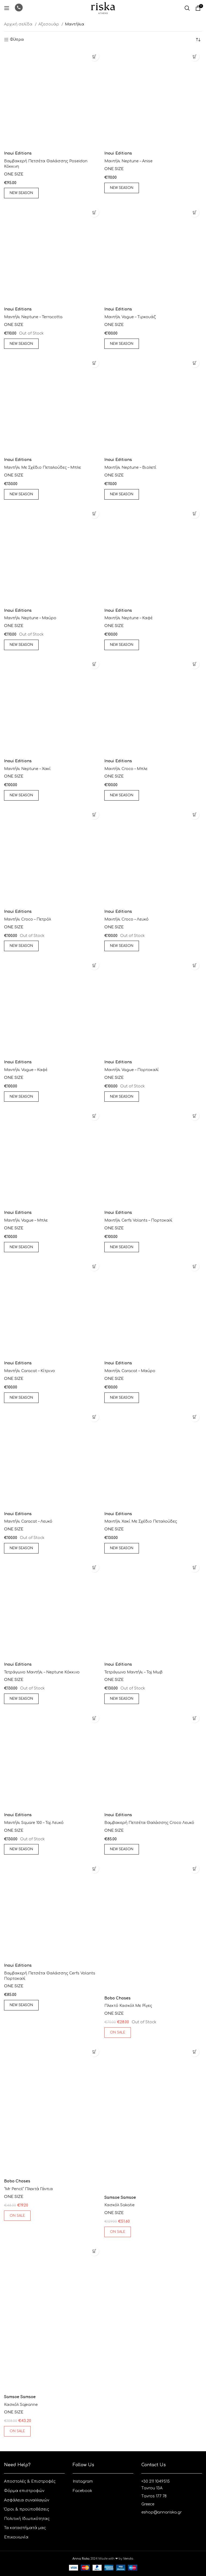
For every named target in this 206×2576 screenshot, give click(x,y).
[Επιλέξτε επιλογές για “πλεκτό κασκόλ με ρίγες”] (194, 1868)
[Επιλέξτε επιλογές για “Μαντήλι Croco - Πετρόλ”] (94, 814)
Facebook (82, 2491)
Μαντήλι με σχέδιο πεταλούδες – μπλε (42, 468)
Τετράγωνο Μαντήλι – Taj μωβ (133, 1672)
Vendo (128, 2558)
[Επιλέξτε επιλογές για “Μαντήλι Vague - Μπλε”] (94, 1115)
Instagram (83, 2481)
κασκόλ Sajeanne (21, 2405)
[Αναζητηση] (187, 8)
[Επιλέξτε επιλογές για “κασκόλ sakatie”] (194, 2052)
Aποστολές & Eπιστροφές (30, 2481)
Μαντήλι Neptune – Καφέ (128, 618)
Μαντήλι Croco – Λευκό (126, 919)
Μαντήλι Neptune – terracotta (33, 317)
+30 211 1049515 (155, 2481)
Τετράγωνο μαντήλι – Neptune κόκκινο (42, 1672)
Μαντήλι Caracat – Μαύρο (129, 1371)
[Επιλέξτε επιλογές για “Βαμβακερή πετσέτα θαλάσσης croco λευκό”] (194, 1718)
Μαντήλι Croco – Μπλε (126, 769)
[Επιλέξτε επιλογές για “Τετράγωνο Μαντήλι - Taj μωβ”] (194, 1567)
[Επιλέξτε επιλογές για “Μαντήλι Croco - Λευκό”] (194, 814)
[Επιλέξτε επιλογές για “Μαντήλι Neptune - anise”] (194, 56)
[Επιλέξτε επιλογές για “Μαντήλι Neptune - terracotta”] (94, 212)
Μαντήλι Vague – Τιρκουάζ (130, 317)
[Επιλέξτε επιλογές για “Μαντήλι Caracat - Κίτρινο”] (94, 1266)
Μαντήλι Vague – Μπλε (26, 1220)
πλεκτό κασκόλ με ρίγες (128, 2006)
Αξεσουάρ (49, 24)
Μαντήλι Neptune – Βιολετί (130, 468)
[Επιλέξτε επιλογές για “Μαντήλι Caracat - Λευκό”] (94, 1417)
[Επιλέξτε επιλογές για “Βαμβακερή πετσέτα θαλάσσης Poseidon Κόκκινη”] (94, 56)
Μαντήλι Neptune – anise (128, 161)
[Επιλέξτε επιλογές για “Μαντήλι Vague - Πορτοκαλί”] (194, 965)
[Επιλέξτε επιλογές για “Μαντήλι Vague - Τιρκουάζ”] (194, 212)
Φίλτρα (17, 40)
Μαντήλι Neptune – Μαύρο (30, 618)
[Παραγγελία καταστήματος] (198, 40)
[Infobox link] (19, 8)
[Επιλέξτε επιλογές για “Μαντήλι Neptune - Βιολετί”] (194, 363)
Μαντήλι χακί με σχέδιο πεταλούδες (140, 1521)
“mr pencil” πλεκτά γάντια (28, 2189)
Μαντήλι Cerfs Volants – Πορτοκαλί (138, 1220)
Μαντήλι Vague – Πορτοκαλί (131, 1070)
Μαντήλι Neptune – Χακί (27, 769)
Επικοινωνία (16, 2537)
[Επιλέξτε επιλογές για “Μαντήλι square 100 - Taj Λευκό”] (94, 1718)
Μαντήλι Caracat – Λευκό (28, 1521)
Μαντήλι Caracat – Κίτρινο (29, 1371)
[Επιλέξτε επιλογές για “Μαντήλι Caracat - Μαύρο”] (194, 1266)
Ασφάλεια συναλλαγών (26, 2500)
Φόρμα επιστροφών (24, 2491)
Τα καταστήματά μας (25, 2528)
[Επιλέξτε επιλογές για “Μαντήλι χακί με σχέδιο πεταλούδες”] (194, 1417)
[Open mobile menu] (6, 8)
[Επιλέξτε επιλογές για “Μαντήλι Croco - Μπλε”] (194, 664)
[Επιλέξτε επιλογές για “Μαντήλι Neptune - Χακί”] (94, 664)
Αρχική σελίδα (19, 24)
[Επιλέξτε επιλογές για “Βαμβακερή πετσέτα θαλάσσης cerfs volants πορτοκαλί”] (94, 1868)
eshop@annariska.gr (161, 2512)
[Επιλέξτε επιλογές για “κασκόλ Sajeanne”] (94, 2251)
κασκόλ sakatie (119, 2205)
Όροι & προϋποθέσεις (26, 2509)
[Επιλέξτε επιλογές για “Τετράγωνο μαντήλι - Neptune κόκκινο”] (94, 1567)
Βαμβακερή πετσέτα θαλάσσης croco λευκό (149, 1823)
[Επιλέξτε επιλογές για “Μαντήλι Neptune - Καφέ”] (194, 513)
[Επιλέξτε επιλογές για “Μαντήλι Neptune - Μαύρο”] (94, 513)
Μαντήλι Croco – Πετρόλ (27, 919)
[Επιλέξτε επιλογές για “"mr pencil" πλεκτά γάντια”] (94, 2052)
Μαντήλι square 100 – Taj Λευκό (34, 1823)
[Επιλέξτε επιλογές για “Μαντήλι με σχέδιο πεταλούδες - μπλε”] (94, 363)
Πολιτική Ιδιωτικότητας (27, 2519)
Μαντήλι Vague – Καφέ (26, 1070)
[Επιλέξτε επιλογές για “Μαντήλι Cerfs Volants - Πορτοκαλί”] (194, 1115)
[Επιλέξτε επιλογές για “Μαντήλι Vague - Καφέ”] (94, 965)
